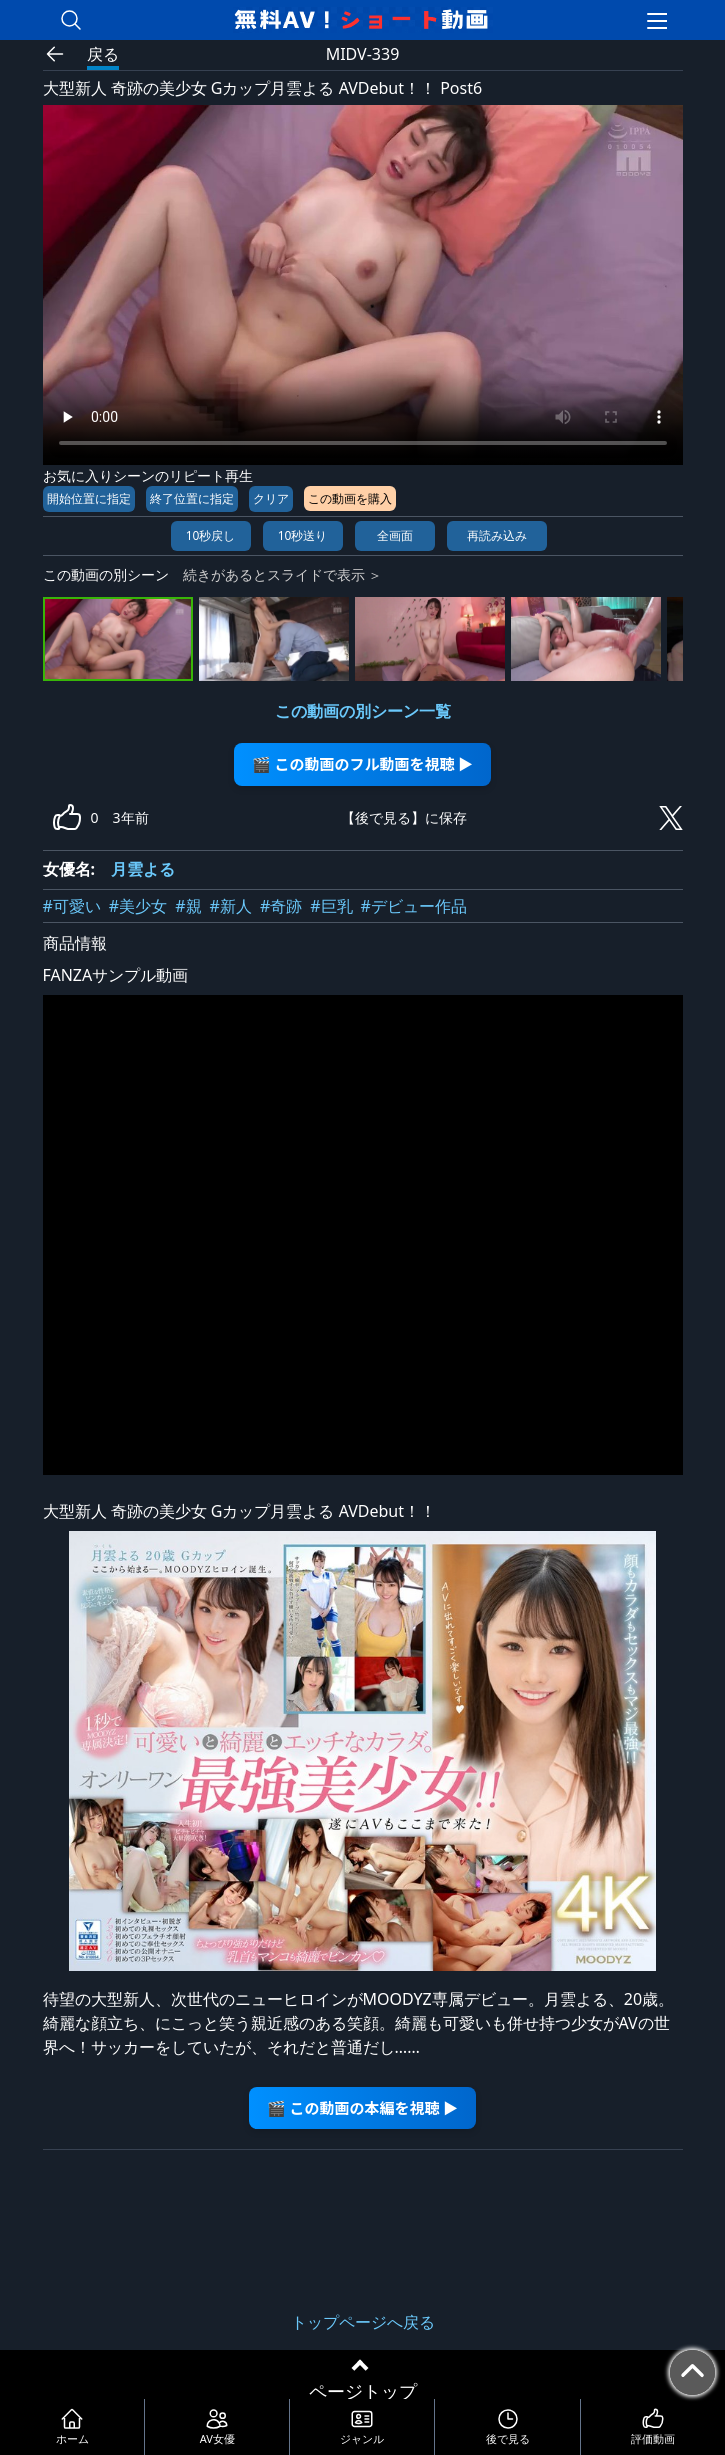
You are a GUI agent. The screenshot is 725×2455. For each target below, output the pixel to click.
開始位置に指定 (89, 498)
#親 (188, 906)
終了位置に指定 (192, 498)
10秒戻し (211, 535)
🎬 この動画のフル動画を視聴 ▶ (362, 763)
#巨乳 (331, 906)
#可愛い (72, 906)
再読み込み (497, 535)
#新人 (231, 906)
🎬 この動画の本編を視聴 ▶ (362, 2107)
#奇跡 (281, 906)
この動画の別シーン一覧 (363, 711)
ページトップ (363, 2391)
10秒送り (303, 535)
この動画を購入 (350, 498)
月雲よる (143, 869)
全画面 (395, 535)
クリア (271, 498)
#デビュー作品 (414, 906)
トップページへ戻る (363, 2322)
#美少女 (138, 906)
